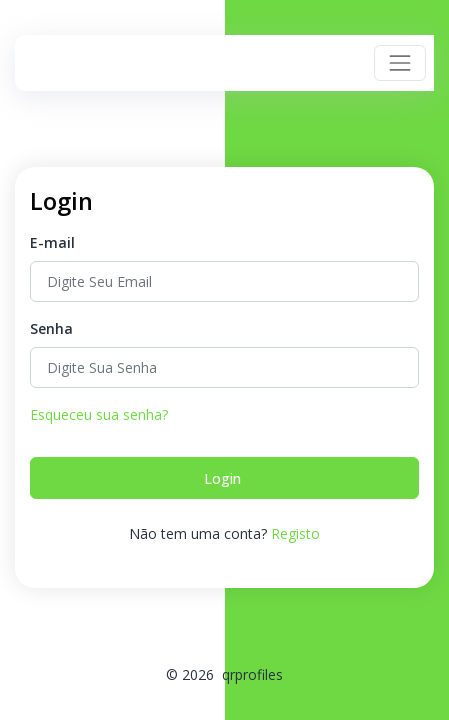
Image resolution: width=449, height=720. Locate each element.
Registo (295, 533)
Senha (51, 328)
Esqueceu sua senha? (99, 414)
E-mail (52, 242)
